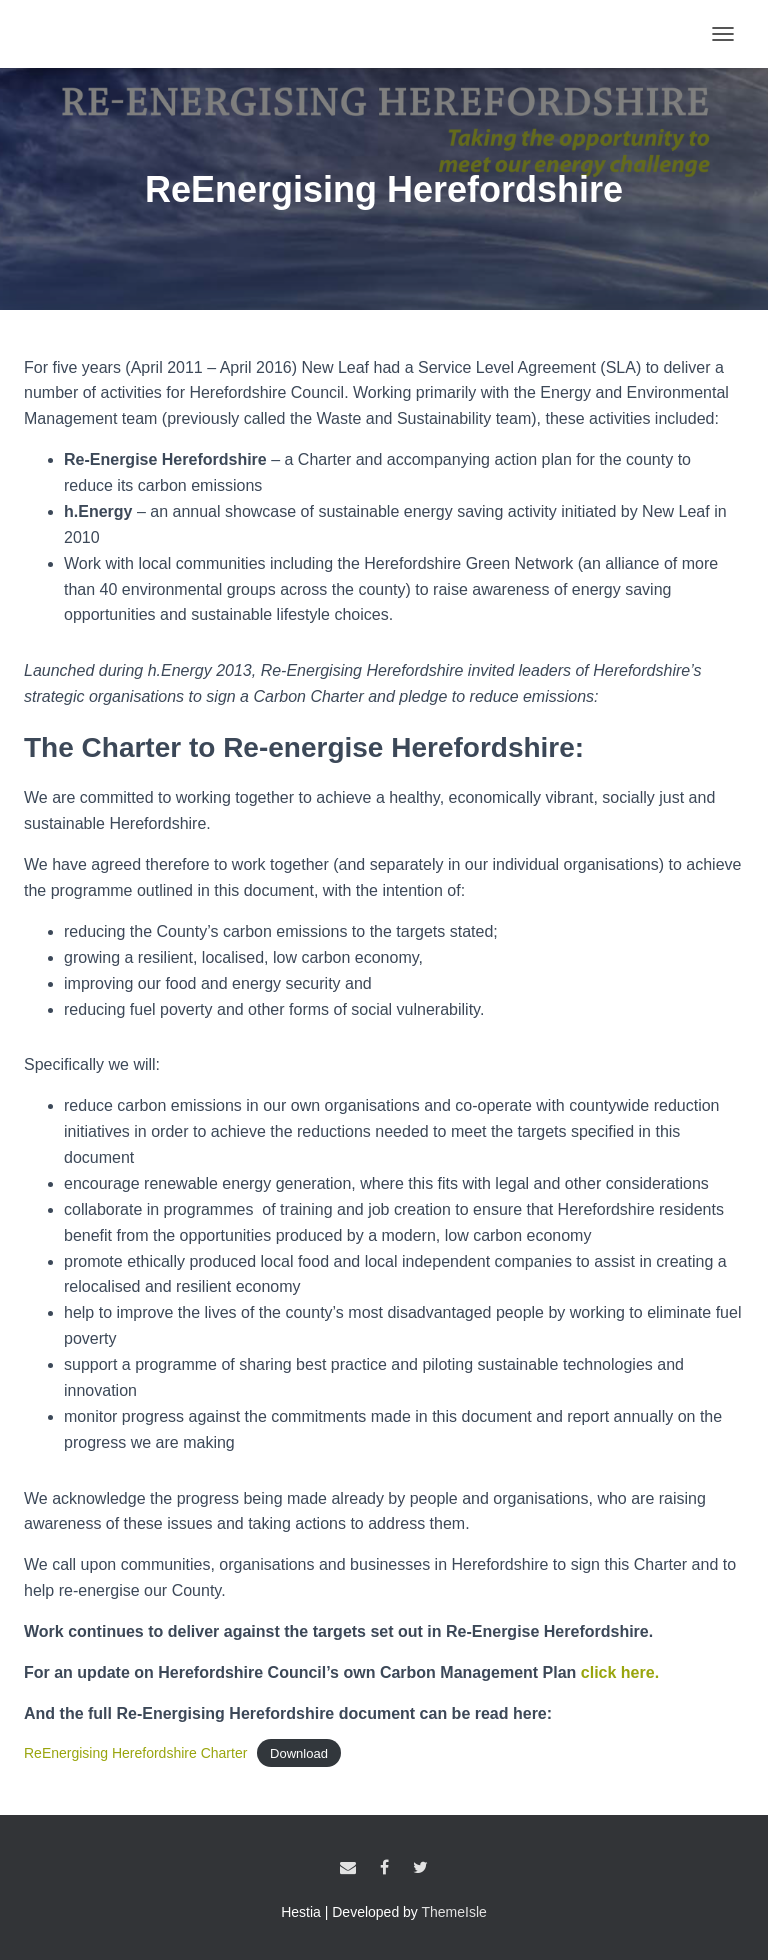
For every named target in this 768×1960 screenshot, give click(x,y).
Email (348, 1868)
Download (299, 1753)
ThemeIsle (454, 1912)
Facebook (384, 1868)
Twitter (420, 1868)
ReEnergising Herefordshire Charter (135, 1753)
